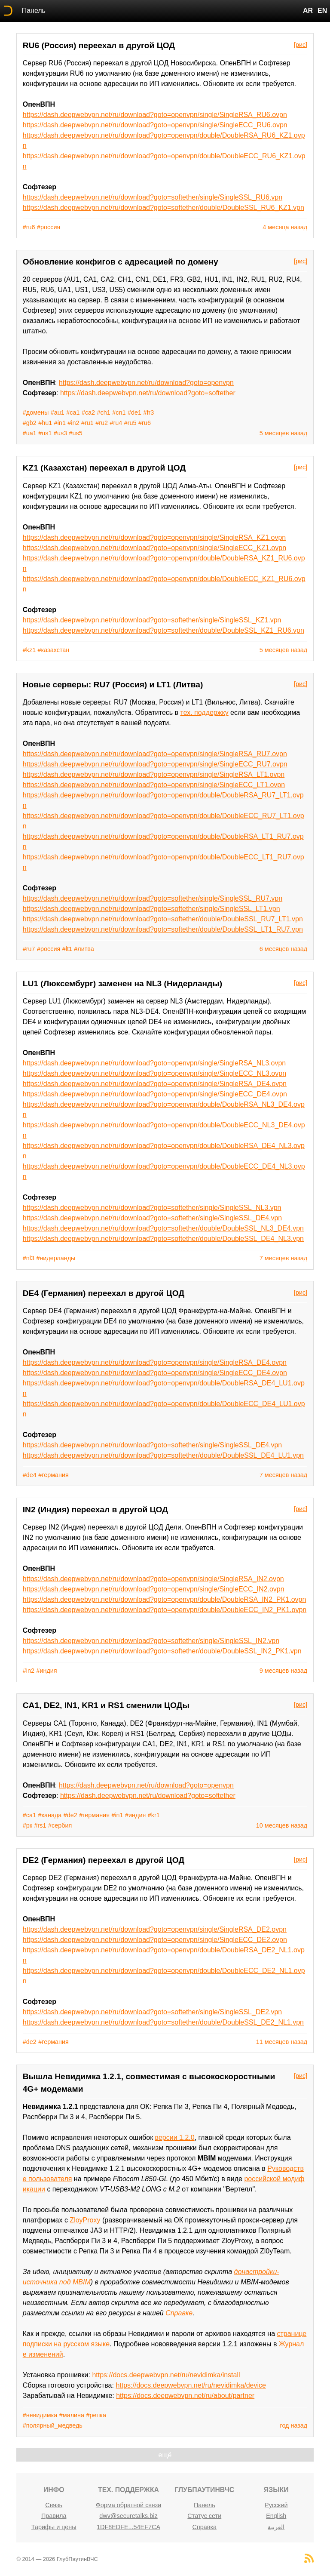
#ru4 (116, 422)
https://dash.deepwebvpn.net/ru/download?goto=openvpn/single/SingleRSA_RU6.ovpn (155, 114)
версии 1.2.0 (175, 2137)
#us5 (75, 433)
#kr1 (154, 1815)
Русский (276, 2505)
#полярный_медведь (52, 2425)
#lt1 (67, 948)
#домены (36, 412)
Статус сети (204, 2515)
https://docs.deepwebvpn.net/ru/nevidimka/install (166, 2375)
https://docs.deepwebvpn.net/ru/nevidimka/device (191, 2385)
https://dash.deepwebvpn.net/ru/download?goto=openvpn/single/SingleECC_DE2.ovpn (155, 1939)
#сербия (60, 1825)
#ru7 (29, 948)
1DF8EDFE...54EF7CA (128, 2527)
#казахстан (54, 649)
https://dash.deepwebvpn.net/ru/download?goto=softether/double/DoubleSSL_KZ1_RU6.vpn (163, 630)
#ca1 (72, 412)
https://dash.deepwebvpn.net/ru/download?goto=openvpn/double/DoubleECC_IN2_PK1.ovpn (164, 1609)
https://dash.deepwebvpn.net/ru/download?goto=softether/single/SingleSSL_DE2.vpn (152, 2012)
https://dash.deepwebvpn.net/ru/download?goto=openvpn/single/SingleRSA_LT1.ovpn (153, 774)
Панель (34, 10)
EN (322, 10)
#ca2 (88, 412)
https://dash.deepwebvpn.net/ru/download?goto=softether (147, 393)
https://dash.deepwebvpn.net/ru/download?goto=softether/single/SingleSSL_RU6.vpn (152, 197)
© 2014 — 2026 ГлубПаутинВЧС (57, 2559)
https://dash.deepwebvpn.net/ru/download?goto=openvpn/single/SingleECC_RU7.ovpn (155, 764)
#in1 (60, 422)
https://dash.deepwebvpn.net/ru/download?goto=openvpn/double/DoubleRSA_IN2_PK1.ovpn (164, 1599)
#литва (84, 948)
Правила (53, 2515)
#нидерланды (55, 1258)
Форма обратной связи (128, 2505)
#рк (27, 1825)
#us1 (45, 433)
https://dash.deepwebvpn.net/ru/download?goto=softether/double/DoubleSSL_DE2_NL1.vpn (163, 2022)
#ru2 (101, 422)
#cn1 (118, 412)
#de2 (70, 1815)
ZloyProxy (85, 2220)
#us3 (60, 433)
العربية (276, 2527)
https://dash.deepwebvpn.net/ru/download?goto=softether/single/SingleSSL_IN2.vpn (151, 1640)
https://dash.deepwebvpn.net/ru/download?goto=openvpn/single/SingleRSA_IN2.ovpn (153, 1578)
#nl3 (28, 1258)
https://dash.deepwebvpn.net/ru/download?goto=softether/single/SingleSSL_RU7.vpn (152, 898)
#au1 (57, 412)
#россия (48, 227)
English (276, 2515)
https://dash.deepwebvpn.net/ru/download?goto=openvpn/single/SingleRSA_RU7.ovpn (155, 753)
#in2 (73, 422)
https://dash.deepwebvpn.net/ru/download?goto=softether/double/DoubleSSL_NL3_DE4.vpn (163, 1228)
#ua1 (30, 433)
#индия (46, 1670)
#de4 (30, 1474)
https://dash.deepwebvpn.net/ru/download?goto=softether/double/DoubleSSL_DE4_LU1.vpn (163, 1455)
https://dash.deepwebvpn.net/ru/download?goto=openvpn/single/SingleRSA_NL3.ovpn (154, 1063)
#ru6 (29, 227)
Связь (53, 2505)
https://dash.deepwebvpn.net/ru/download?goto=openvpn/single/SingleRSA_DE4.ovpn (155, 1083)
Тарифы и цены (53, 2527)
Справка (204, 2527)
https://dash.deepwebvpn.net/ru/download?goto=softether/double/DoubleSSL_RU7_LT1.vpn (163, 919)
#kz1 (29, 649)
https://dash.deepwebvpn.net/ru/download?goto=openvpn (146, 382)
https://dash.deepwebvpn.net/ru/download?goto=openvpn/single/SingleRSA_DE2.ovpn (155, 1929)
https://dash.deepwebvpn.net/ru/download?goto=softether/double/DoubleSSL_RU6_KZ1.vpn (163, 207)
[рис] (300, 44)
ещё (165, 2455)
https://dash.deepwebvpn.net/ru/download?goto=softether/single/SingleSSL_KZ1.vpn (152, 620)
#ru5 (130, 422)
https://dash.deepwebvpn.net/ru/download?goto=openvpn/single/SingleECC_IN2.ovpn (153, 1589)
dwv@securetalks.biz (128, 2515)
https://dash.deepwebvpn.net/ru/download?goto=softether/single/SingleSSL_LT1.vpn (151, 908)
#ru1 (87, 422)
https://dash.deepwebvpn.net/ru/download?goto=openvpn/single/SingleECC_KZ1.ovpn (154, 547)
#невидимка (40, 2415)
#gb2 (30, 422)
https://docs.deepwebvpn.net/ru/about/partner (185, 2395)
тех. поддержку (204, 712)
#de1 (134, 412)
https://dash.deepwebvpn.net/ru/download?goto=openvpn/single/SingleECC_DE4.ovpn (155, 1094)
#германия (53, 1474)
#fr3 (148, 412)
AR (308, 10)
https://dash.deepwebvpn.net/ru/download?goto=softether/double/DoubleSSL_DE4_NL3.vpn (163, 1238)
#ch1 (103, 412)
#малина (71, 2415)
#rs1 (40, 1825)
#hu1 (45, 422)
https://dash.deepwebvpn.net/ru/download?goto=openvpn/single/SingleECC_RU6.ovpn (155, 125)
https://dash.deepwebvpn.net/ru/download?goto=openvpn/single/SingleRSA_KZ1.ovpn (154, 537)
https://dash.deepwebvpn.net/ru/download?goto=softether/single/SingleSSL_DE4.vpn (152, 1218)
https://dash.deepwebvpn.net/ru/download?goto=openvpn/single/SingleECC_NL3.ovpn (154, 1073)
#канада (49, 1815)
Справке (178, 2313)
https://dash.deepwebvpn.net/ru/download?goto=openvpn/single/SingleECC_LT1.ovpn (154, 784)
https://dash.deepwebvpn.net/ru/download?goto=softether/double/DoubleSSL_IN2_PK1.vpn (162, 1651)
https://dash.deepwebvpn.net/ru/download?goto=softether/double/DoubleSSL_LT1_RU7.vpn (163, 929)
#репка (96, 2415)
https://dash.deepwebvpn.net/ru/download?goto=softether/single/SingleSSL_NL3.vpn (152, 1207)
